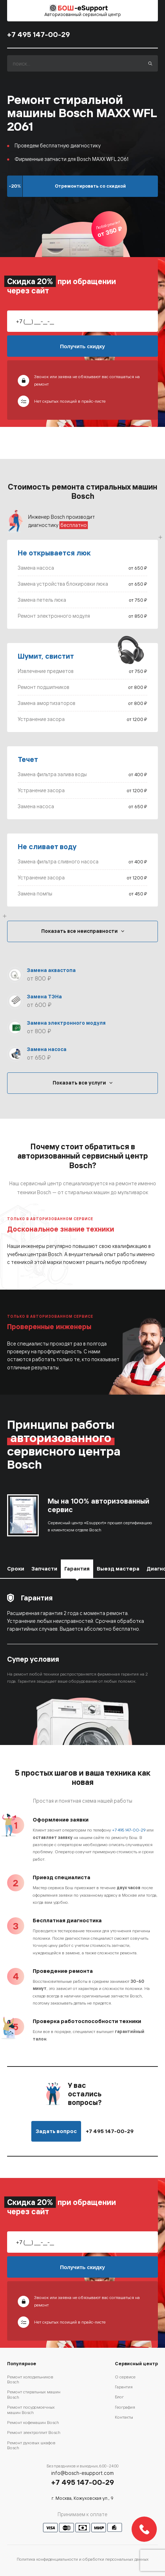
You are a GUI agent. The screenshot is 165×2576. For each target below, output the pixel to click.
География (125, 2407)
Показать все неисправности (79, 931)
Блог (119, 2396)
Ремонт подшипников (43, 687)
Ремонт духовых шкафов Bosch (31, 2445)
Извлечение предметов (46, 671)
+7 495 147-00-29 (38, 34)
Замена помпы (35, 893)
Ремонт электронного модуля (54, 615)
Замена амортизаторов (46, 703)
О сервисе (125, 2376)
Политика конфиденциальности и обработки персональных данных (83, 2559)
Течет (28, 759)
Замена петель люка (42, 599)
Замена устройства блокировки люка (63, 583)
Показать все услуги (79, 1083)
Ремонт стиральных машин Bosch (33, 2394)
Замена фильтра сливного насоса (58, 861)
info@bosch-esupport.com (82, 2473)
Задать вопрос (56, 2131)
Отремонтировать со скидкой (90, 186)
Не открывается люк (54, 553)
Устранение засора (41, 719)
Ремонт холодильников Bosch (30, 2379)
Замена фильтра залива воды (52, 774)
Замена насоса (36, 567)
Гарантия (124, 2386)
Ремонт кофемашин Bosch (33, 2422)
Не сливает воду (47, 846)
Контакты (124, 2417)
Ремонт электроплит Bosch (33, 2432)
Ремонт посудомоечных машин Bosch (31, 2409)
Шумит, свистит (46, 656)
